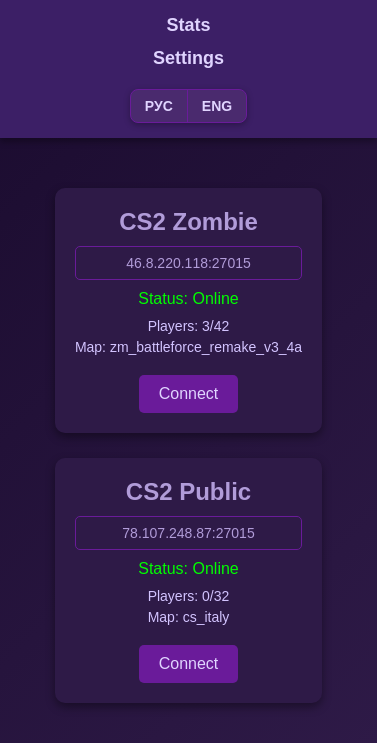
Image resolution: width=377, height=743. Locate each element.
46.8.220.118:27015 (188, 263)
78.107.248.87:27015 (188, 533)
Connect (189, 393)
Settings (188, 58)
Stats (188, 25)
